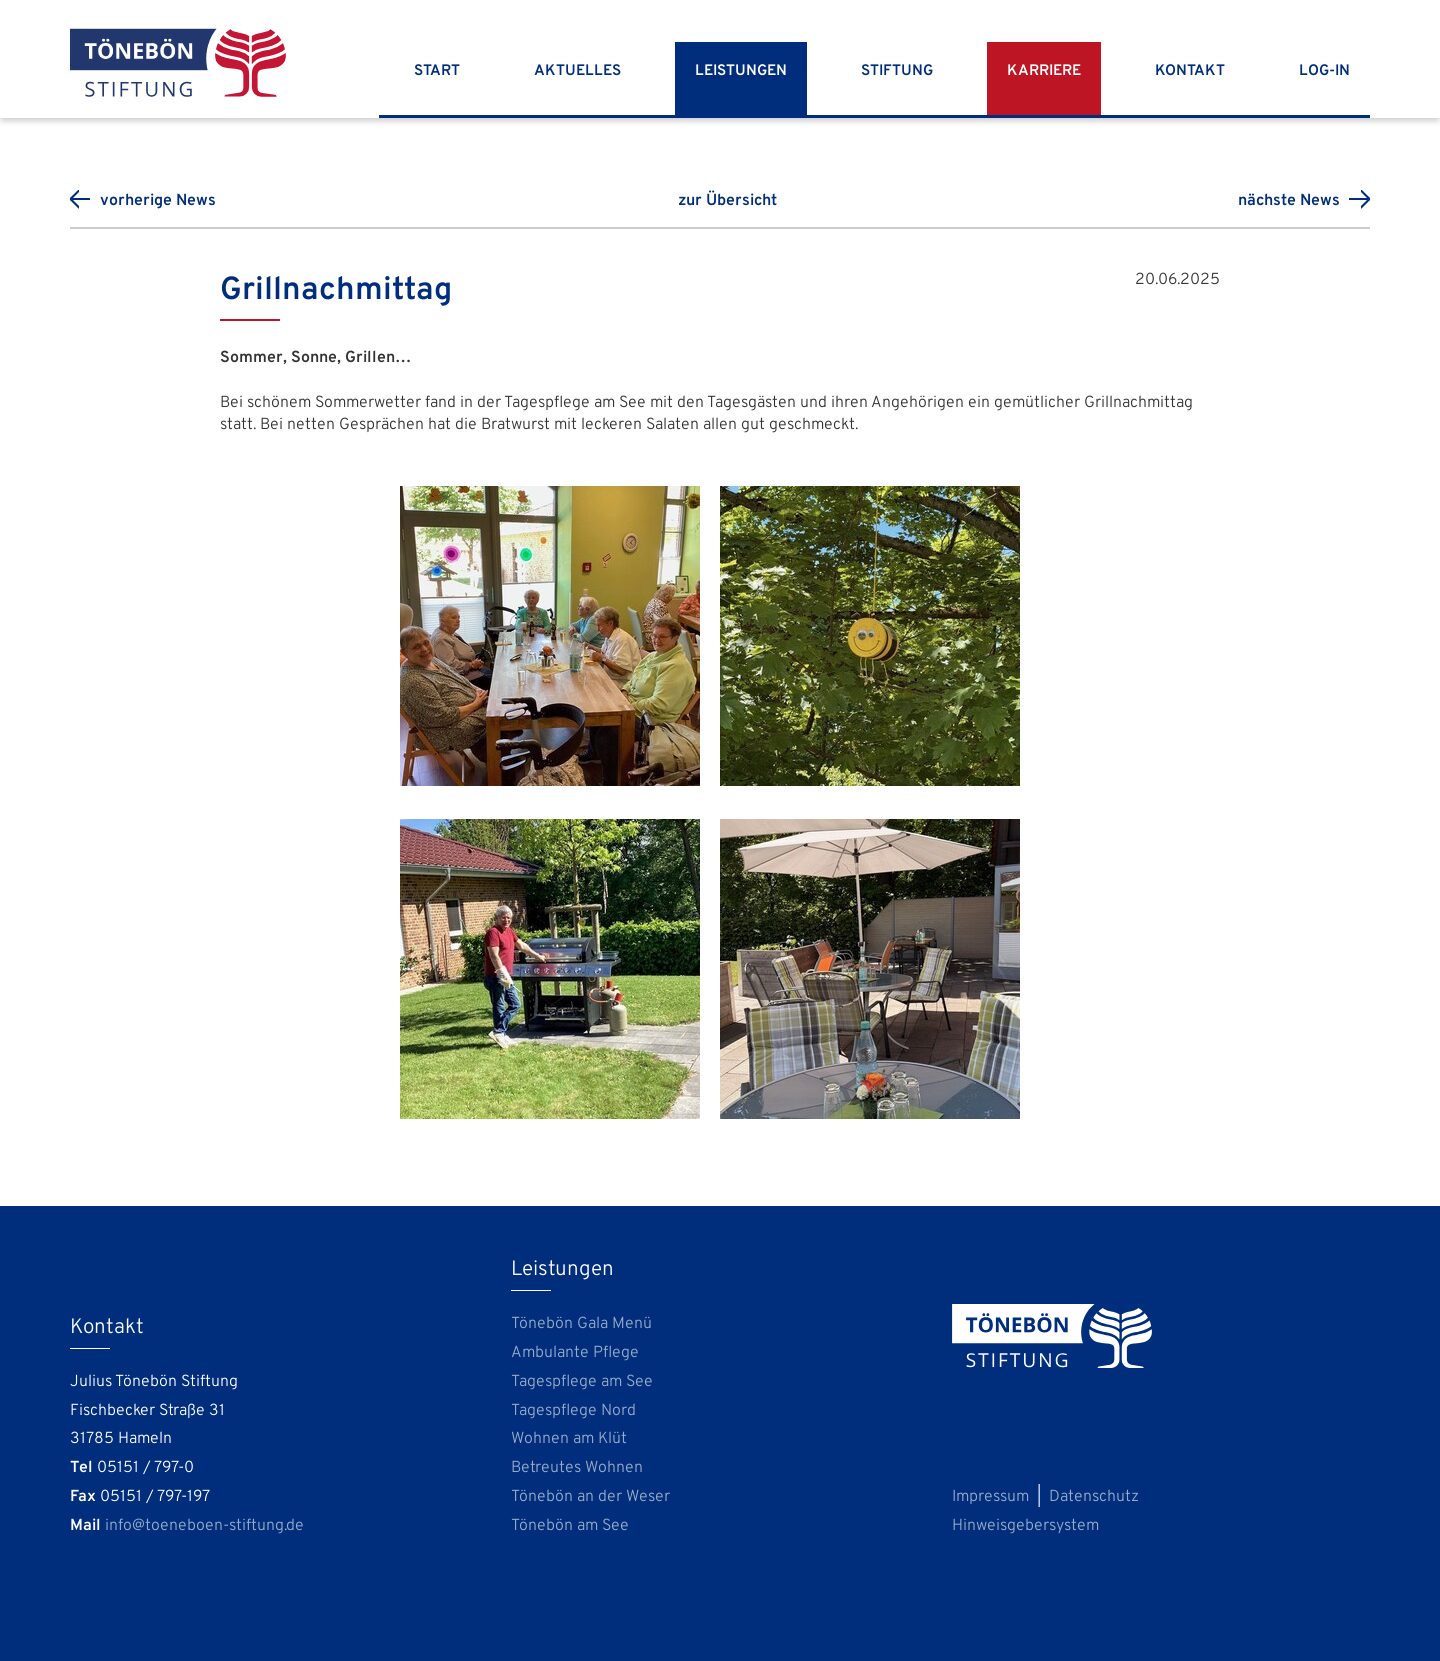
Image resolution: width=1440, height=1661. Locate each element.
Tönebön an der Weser (590, 1497)
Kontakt (1190, 71)
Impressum (990, 1497)
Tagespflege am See (582, 1382)
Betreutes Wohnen (577, 1468)
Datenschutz (1094, 1497)
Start (437, 71)
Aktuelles (577, 71)
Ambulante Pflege (575, 1353)
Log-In (1324, 71)
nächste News (1289, 201)
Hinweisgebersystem (1025, 1526)
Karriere (1044, 71)
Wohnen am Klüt (569, 1439)
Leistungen (741, 71)
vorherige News (158, 201)
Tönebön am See (570, 1526)
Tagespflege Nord (573, 1411)
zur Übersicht (727, 201)
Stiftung (897, 71)
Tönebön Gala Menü (581, 1324)
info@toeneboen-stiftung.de (204, 1526)
